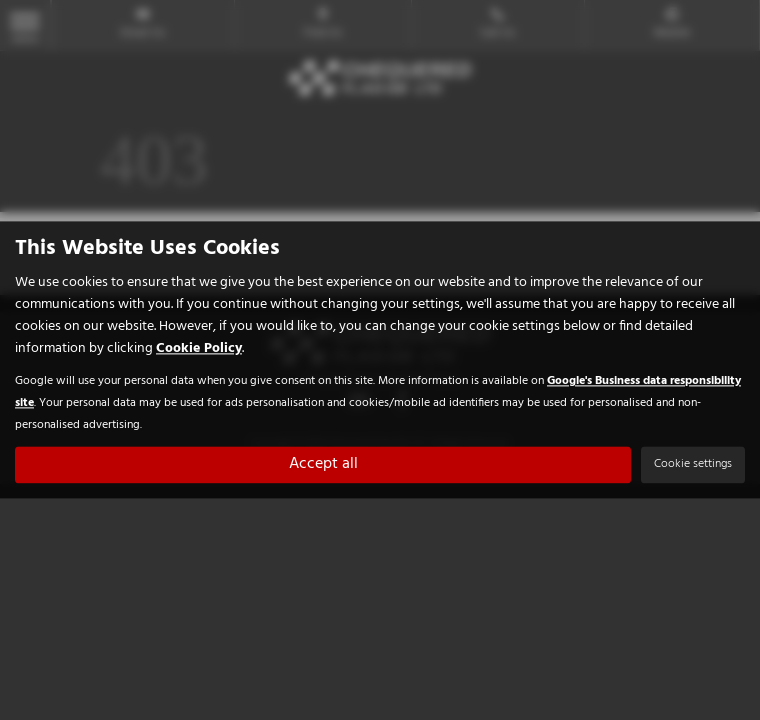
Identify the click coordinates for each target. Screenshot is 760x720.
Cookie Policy (199, 349)
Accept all (323, 465)
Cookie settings (693, 465)
